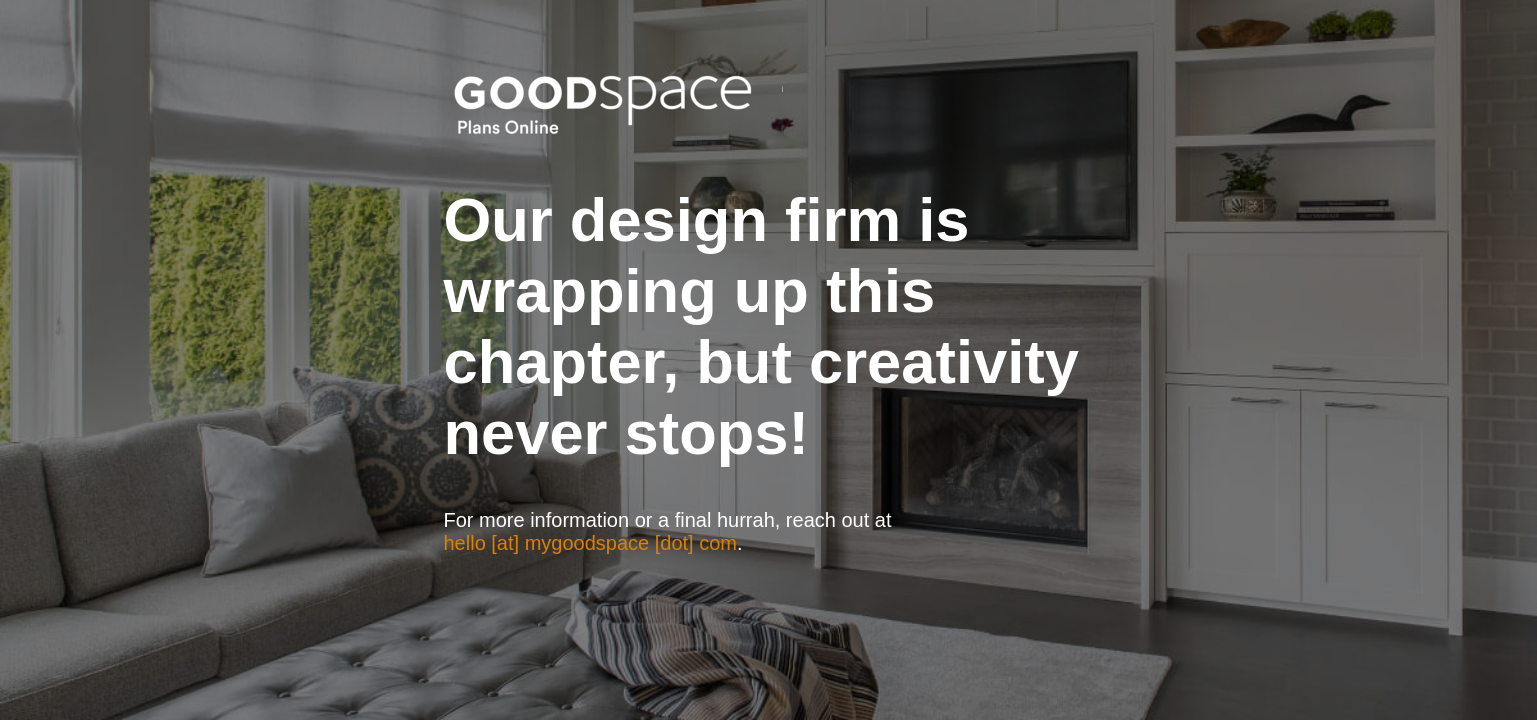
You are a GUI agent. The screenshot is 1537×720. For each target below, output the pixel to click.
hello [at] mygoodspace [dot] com (591, 543)
